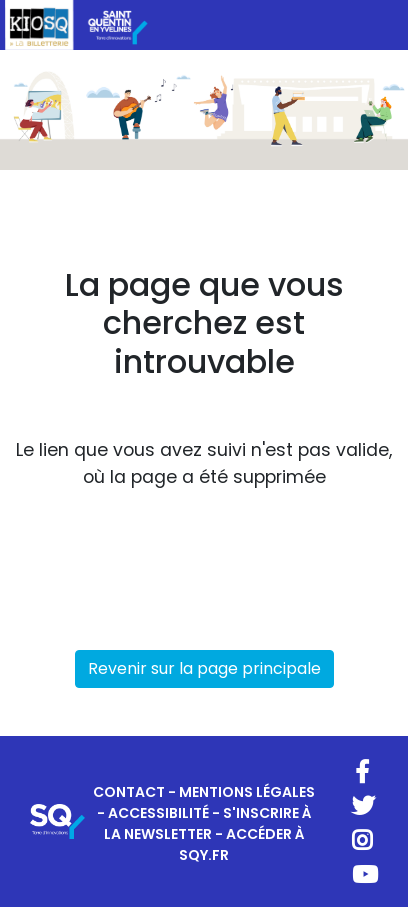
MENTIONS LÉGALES (247, 792)
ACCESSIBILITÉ (158, 813)
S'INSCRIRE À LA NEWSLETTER (208, 823)
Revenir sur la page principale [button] (204, 668)
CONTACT (129, 792)
